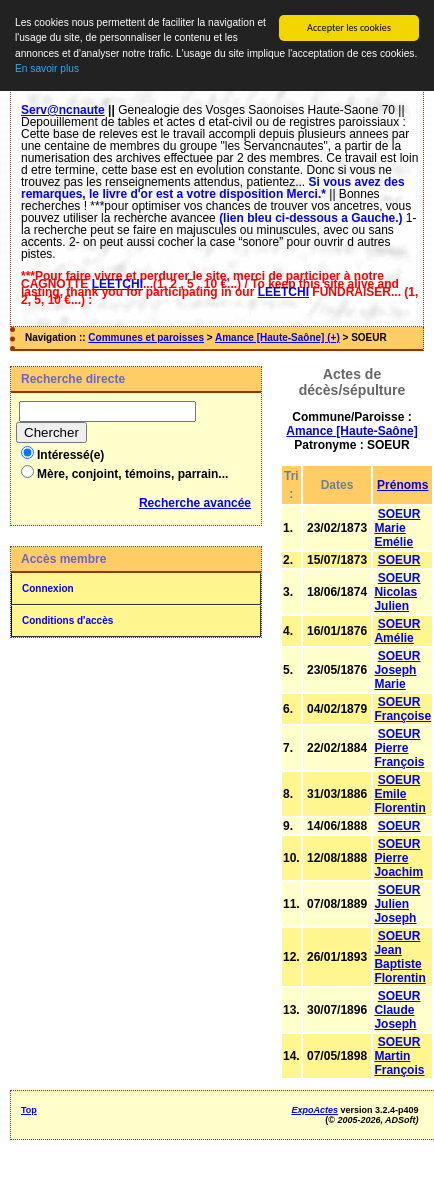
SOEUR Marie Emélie (397, 528)
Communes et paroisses (146, 337)
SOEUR (399, 560)
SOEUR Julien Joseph (397, 904)
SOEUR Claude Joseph (397, 1010)
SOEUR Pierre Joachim (398, 858)
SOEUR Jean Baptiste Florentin (399, 957)
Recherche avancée (195, 503)
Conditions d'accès (67, 620)
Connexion (48, 588)
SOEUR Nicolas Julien (397, 592)
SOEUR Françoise (402, 709)
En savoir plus (47, 68)
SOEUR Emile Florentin (399, 794)
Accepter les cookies (349, 27)
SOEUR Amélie (397, 631)
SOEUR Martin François (399, 1056)
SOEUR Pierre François (399, 748)
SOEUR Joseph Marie (397, 670)
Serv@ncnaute (63, 110)
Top (29, 1110)
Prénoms (402, 485)
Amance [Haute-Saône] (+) (277, 337)
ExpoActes (315, 1110)
